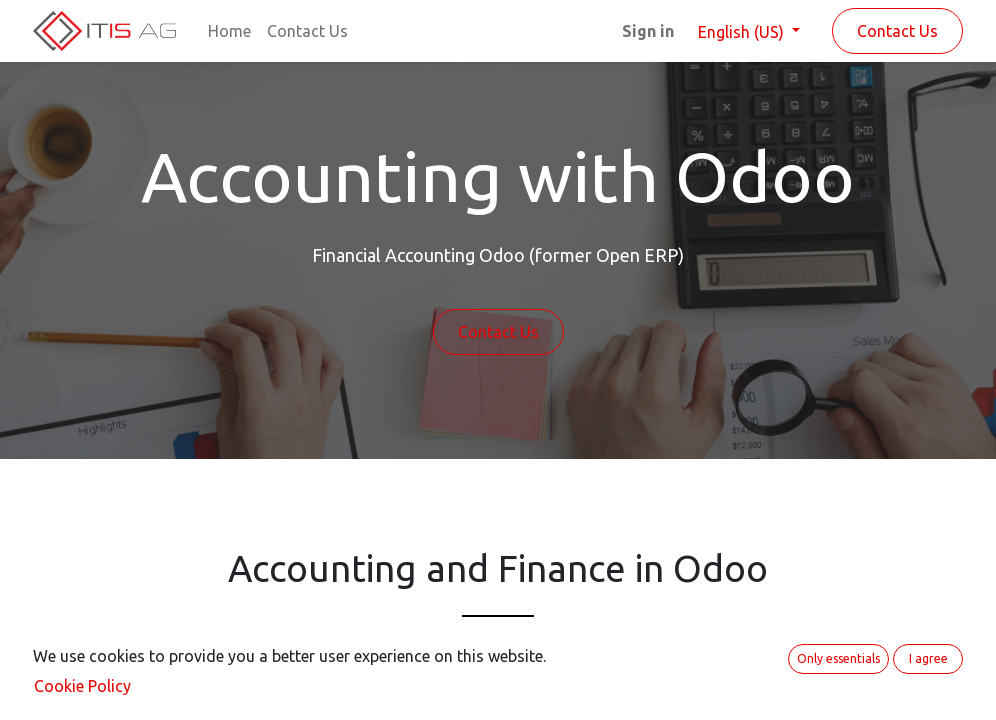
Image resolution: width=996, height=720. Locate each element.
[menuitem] (229, 31)
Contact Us (897, 31)
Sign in (648, 31)
